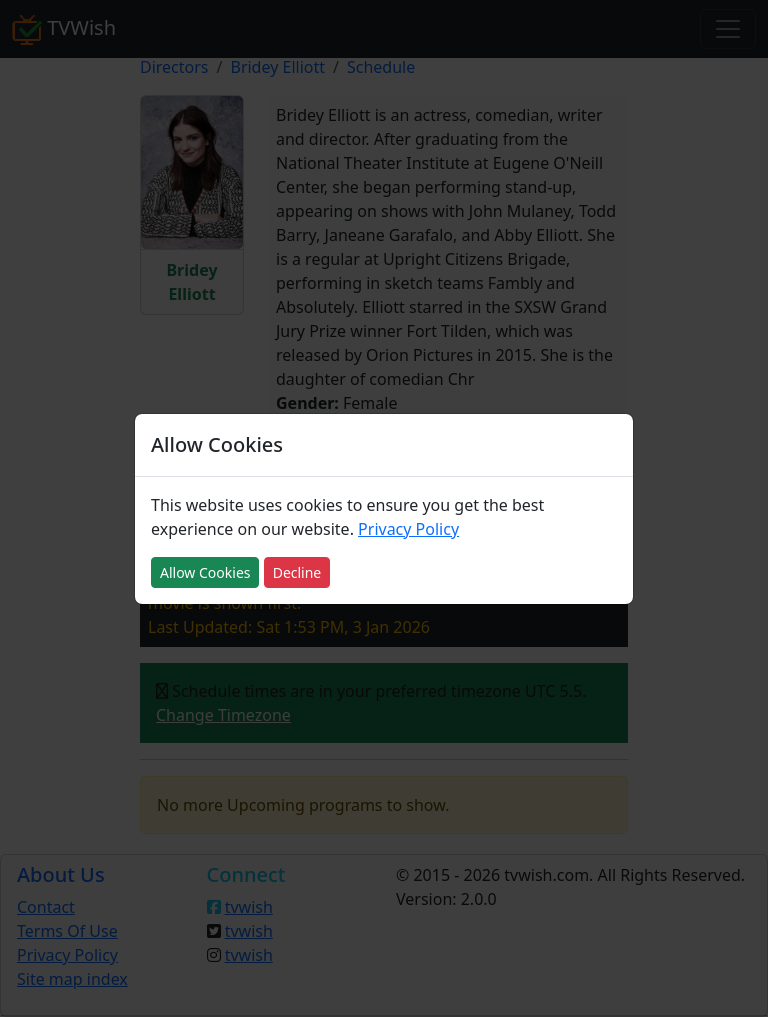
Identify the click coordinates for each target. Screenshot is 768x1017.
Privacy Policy (408, 529)
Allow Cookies (205, 572)
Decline (297, 572)
